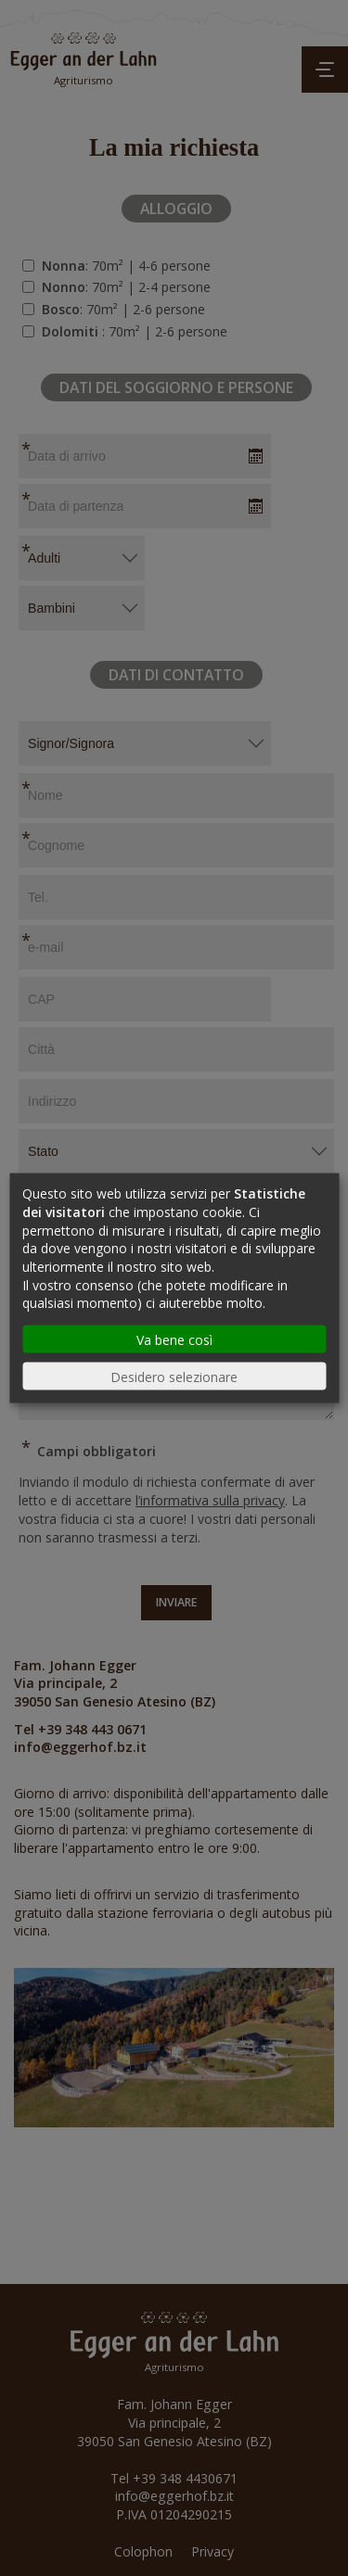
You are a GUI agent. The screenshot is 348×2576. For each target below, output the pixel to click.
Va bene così (174, 1339)
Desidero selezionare (174, 1376)
